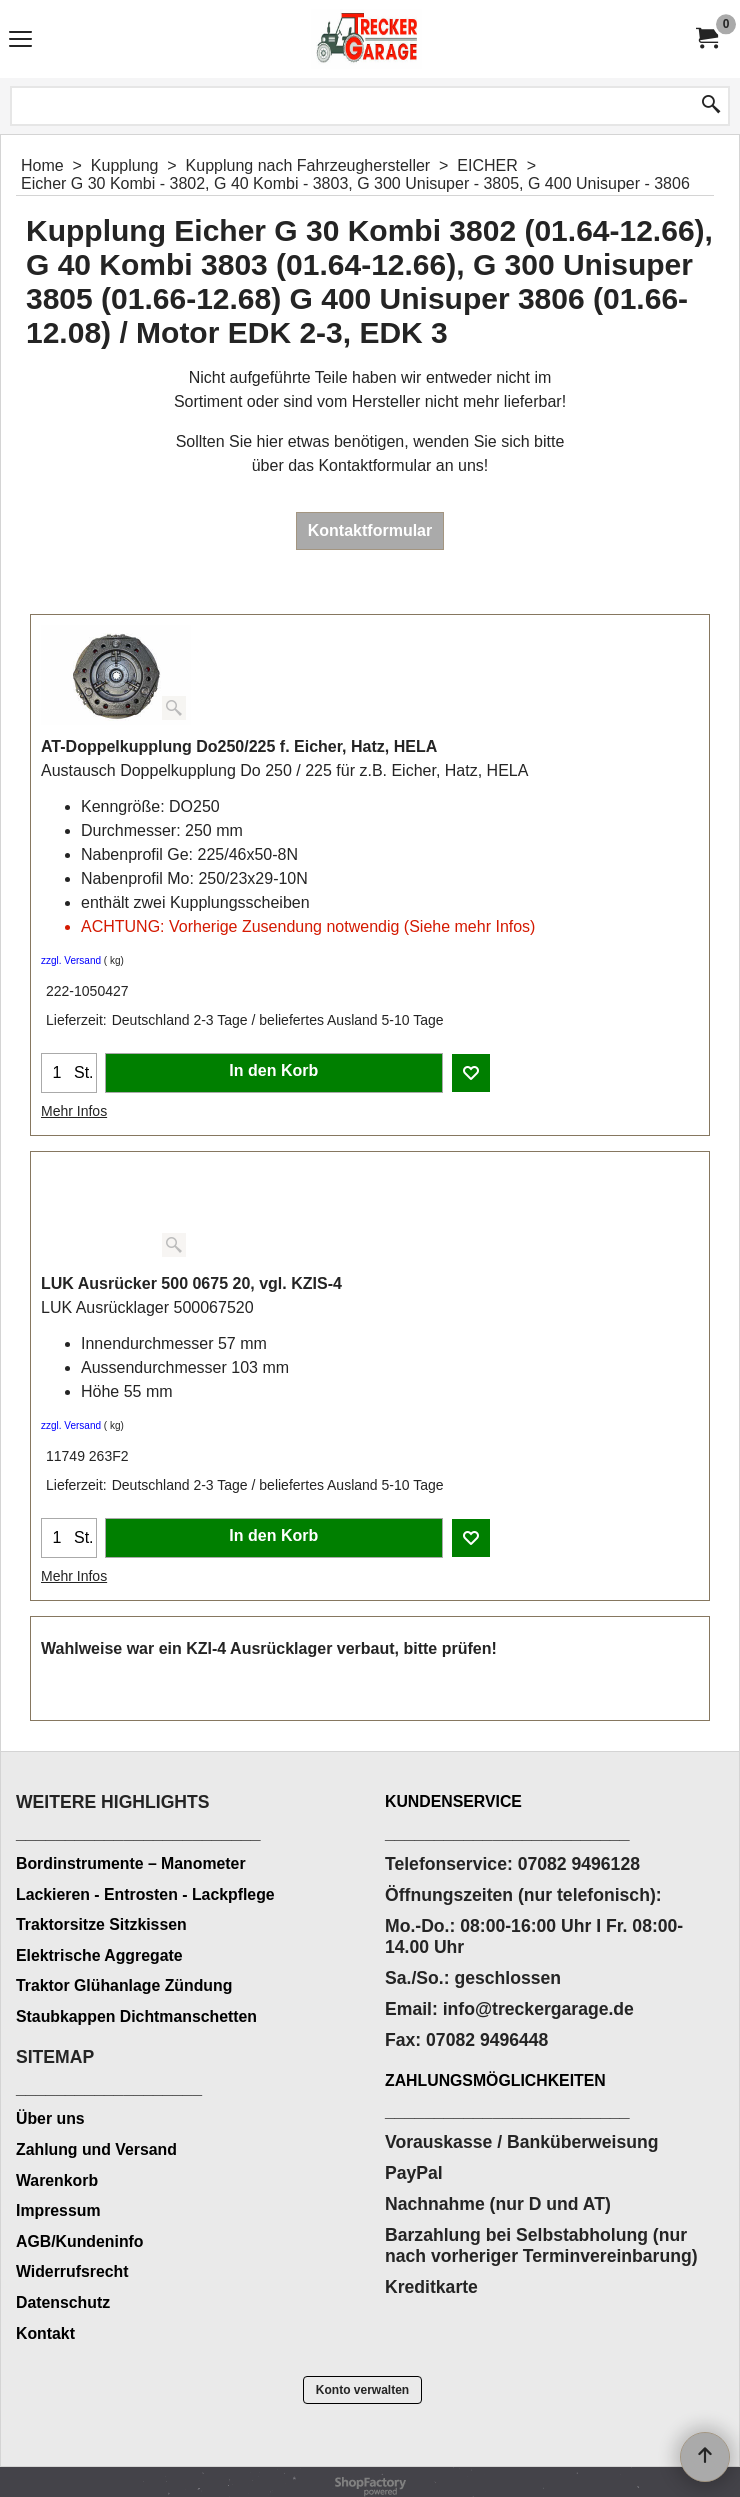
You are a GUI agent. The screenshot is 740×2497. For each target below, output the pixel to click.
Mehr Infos (74, 1111)
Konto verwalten (362, 2390)
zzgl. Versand (71, 960)
